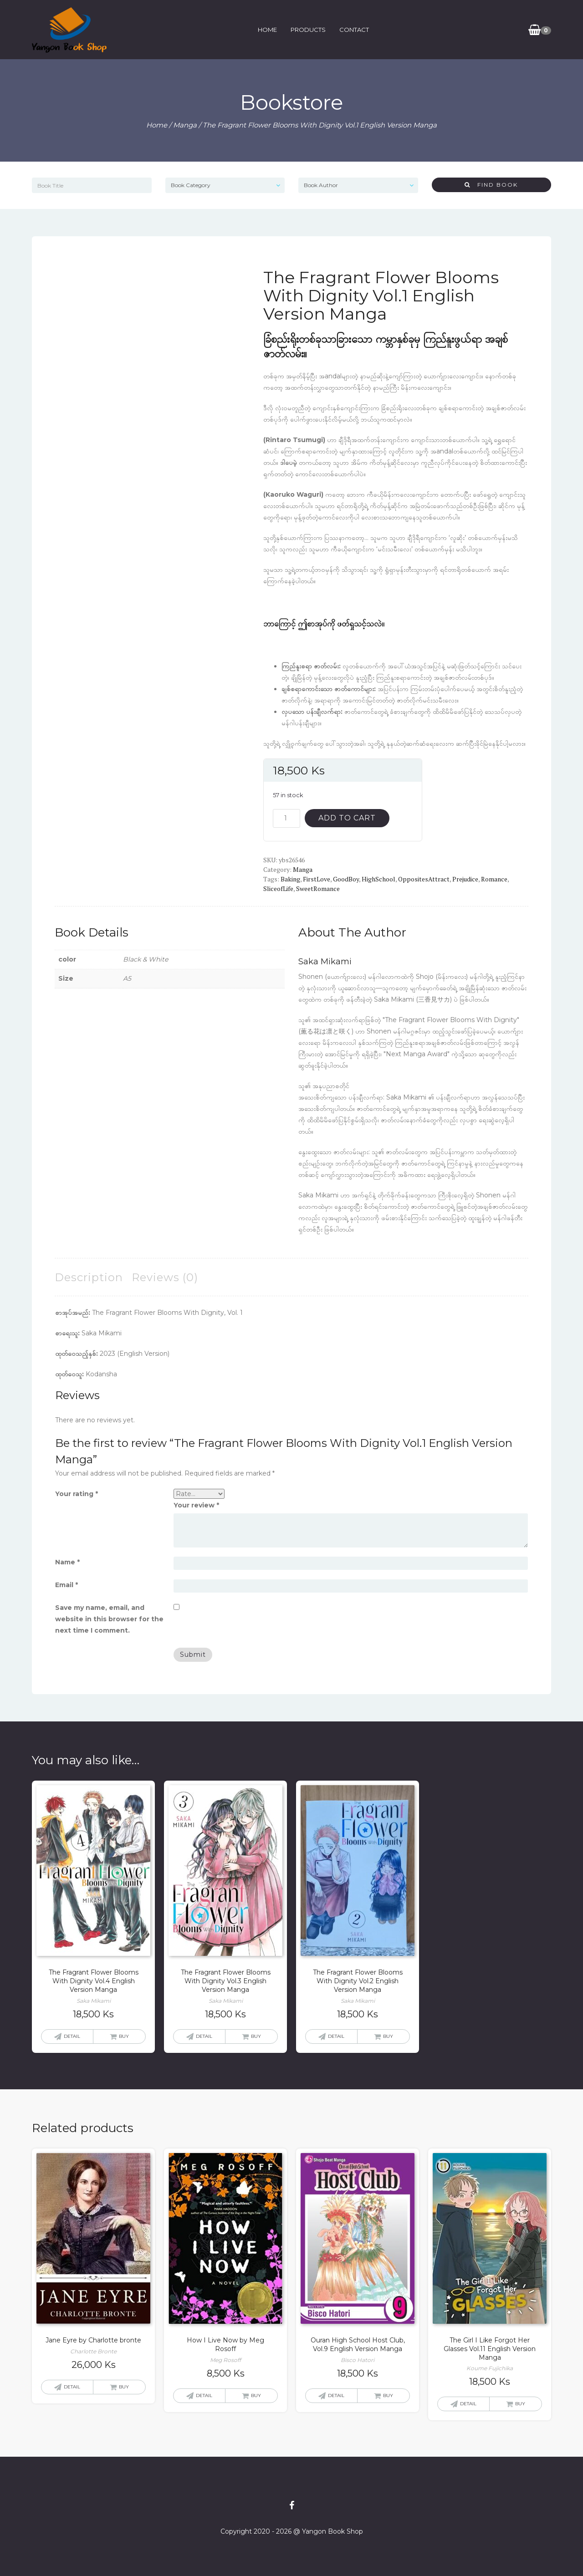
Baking (290, 879)
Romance (494, 879)
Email (66, 1585)
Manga (185, 125)
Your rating (76, 1494)
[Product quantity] (286, 818)
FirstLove (316, 879)
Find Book (491, 184)
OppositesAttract (424, 879)
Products (307, 29)
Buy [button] (124, 2036)
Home (266, 29)
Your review (196, 1505)
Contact (353, 29)
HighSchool (378, 879)
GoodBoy (346, 879)
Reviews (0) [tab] (165, 1277)
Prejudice (465, 879)
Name (67, 1562)
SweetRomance (318, 888)
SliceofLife (278, 888)
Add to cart (347, 818)
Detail (72, 2036)
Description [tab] (89, 1277)
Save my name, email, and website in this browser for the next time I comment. (109, 1619)
